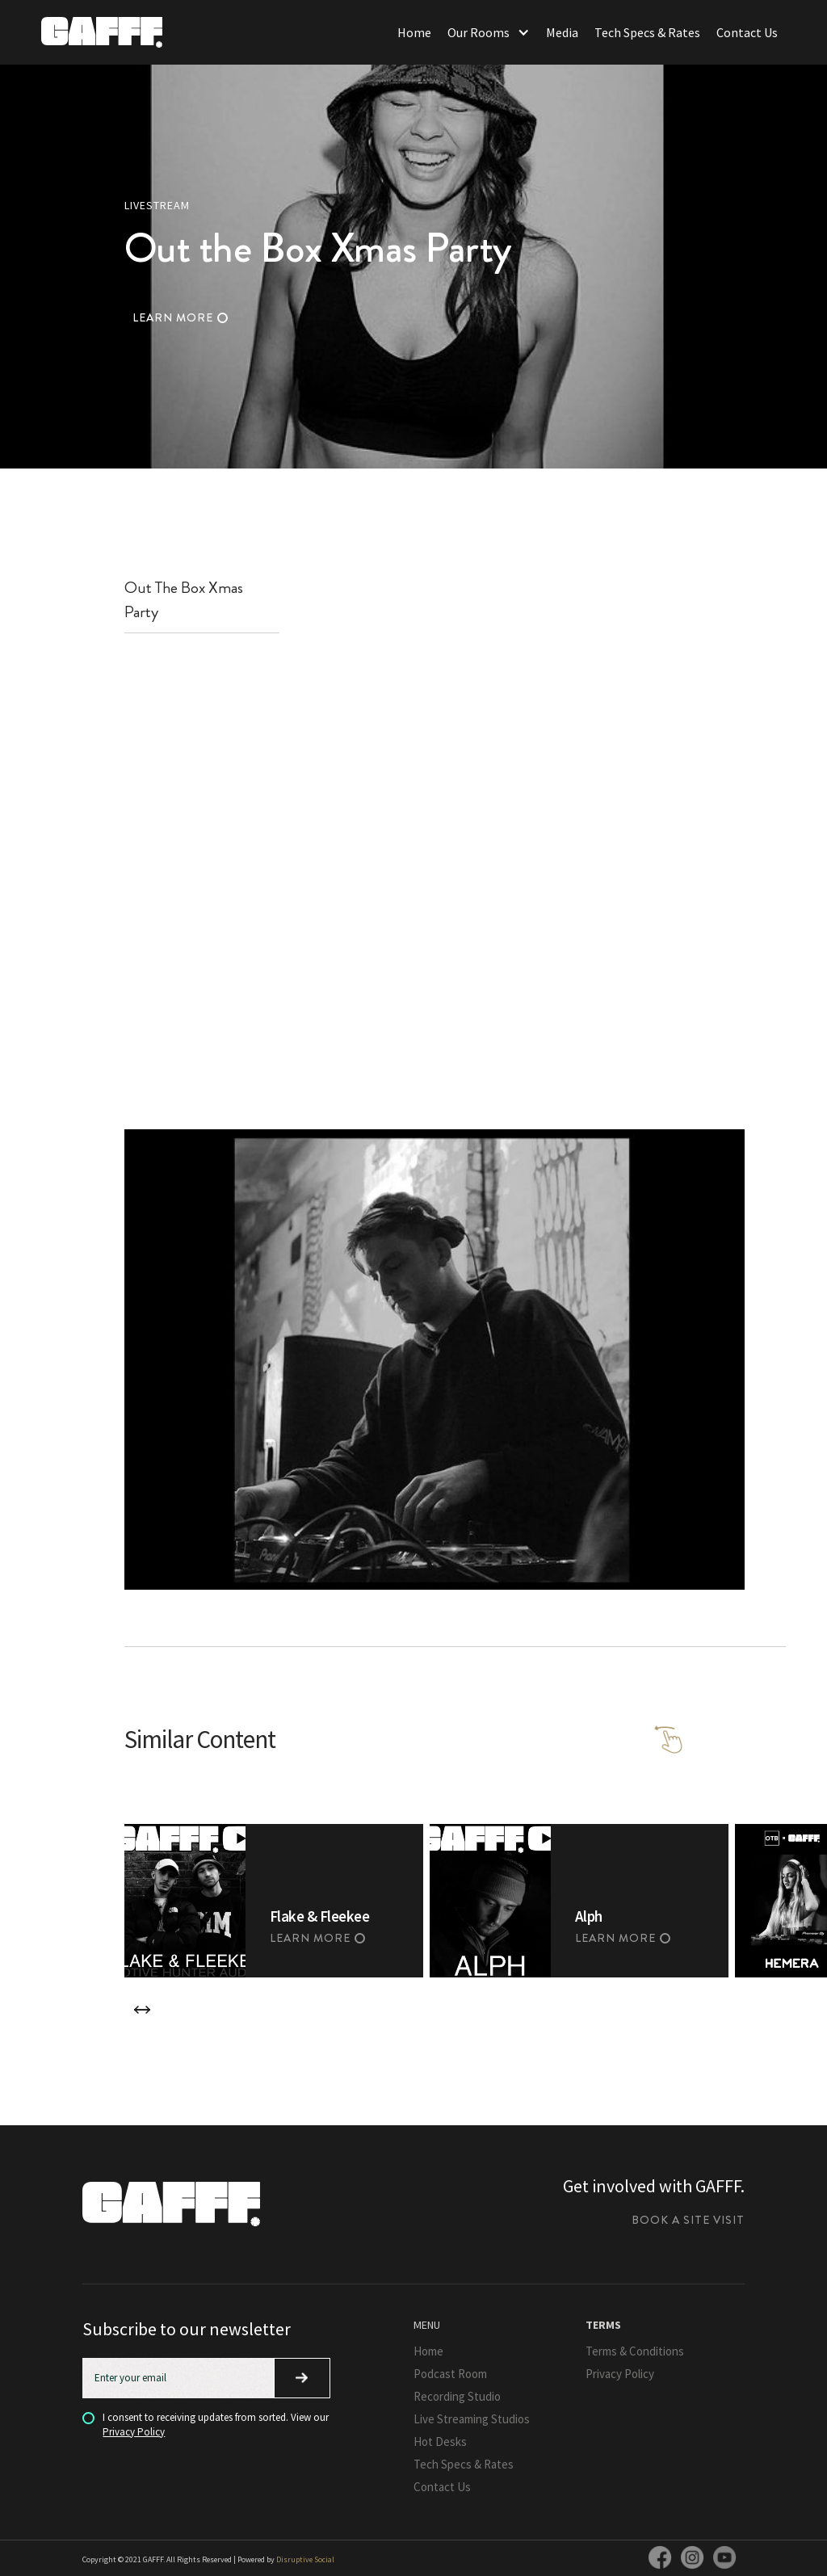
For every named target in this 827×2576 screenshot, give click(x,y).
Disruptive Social (305, 2559)
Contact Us (747, 32)
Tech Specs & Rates (647, 32)
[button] (488, 32)
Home (414, 32)
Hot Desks (440, 2441)
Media (562, 32)
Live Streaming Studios (472, 2419)
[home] (101, 32)
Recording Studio (457, 2396)
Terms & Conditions (635, 2351)
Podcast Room (450, 2373)
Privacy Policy (134, 2432)
